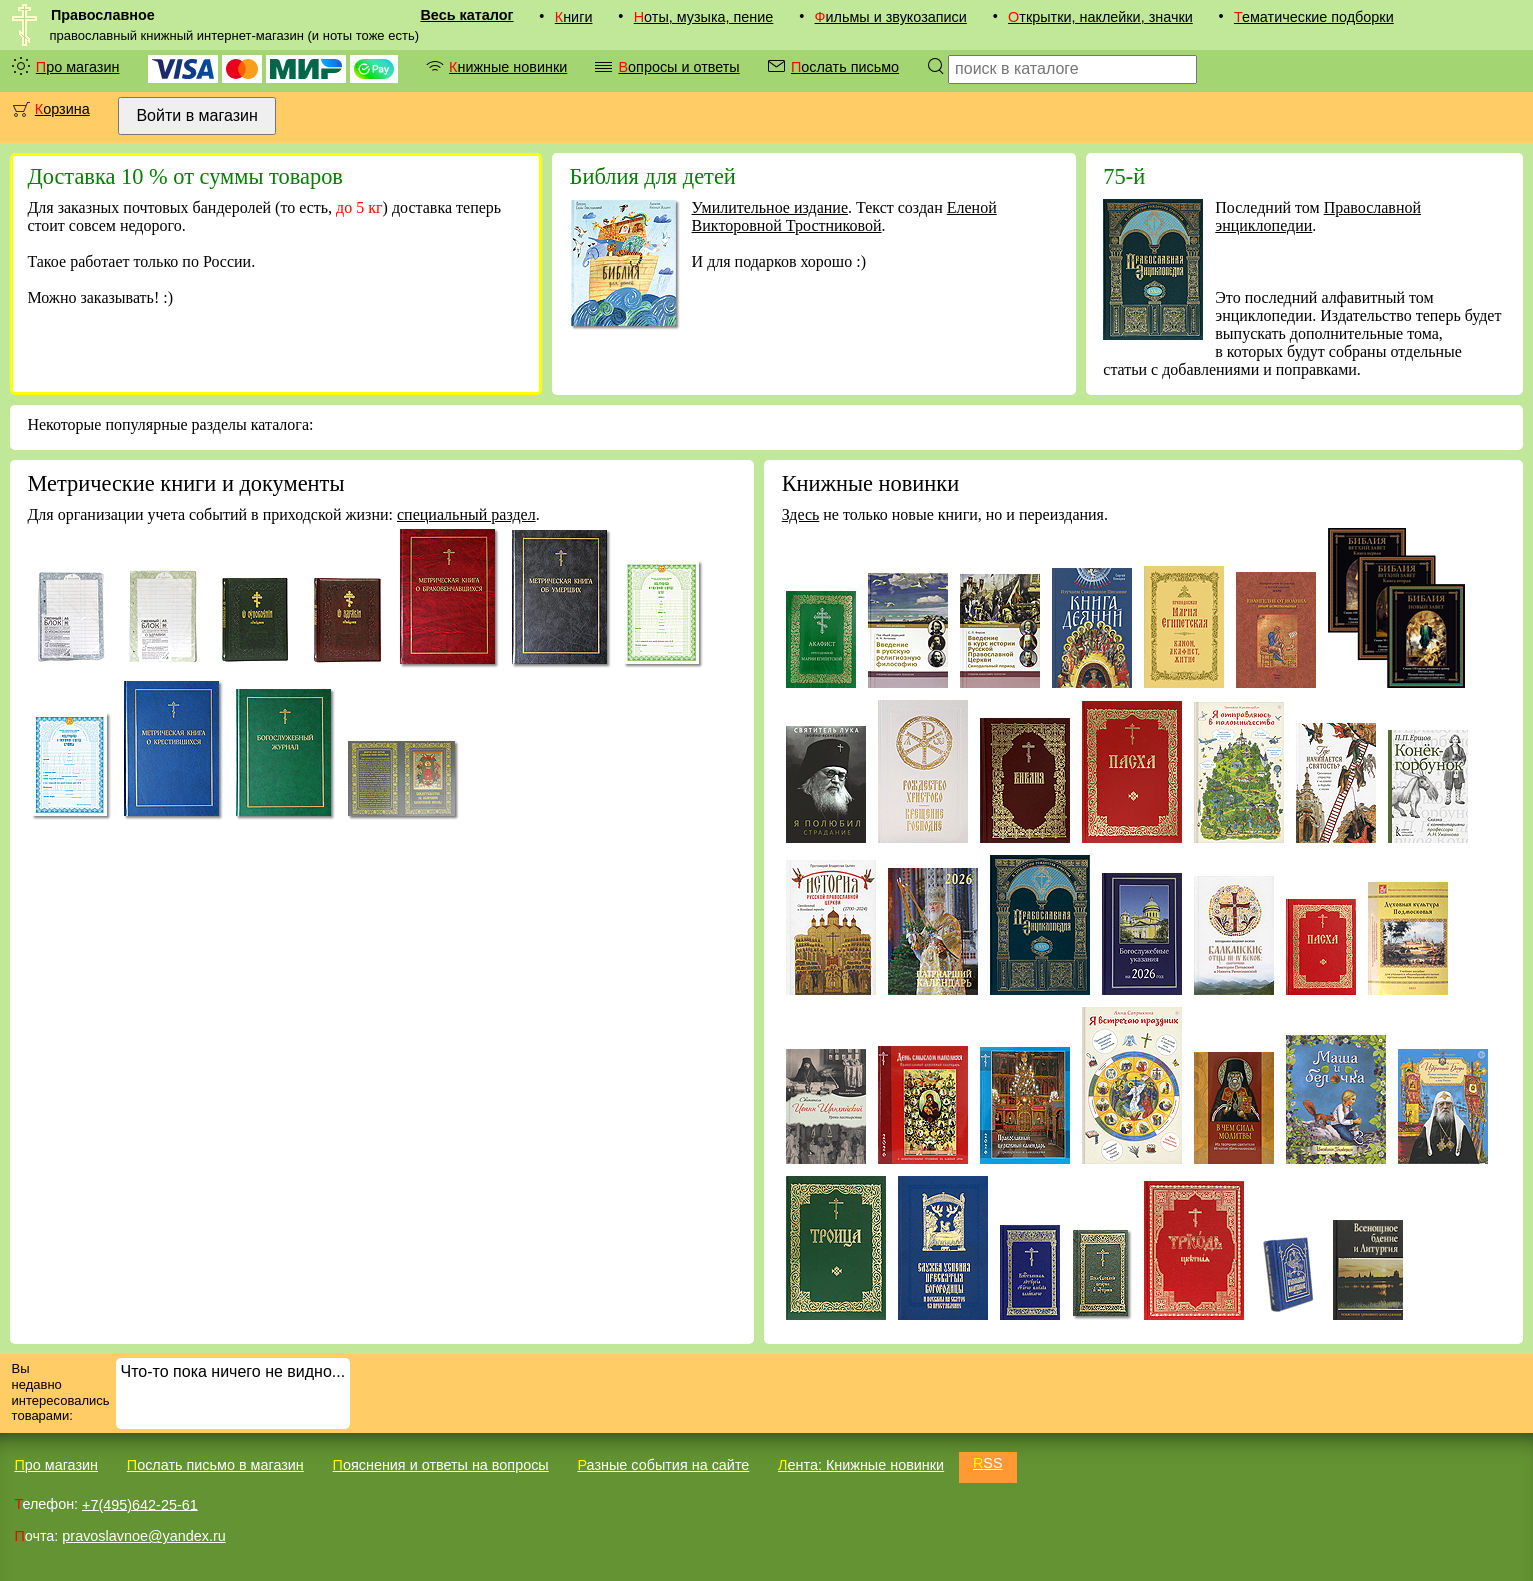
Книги (574, 17)
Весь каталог (466, 15)
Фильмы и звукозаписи (891, 17)
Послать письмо (845, 67)
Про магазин (78, 67)
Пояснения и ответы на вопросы (441, 1465)
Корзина (62, 109)
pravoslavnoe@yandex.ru (143, 1536)
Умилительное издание (770, 207)
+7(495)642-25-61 (140, 1504)
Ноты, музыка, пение (704, 17)
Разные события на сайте (663, 1465)
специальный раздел (466, 514)
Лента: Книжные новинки (861, 1465)
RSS (988, 1463)
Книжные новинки (508, 67)
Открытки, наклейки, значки (1100, 17)
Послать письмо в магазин (215, 1465)
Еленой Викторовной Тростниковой (844, 216)
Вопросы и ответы (678, 67)
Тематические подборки (1314, 17)
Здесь (801, 514)
